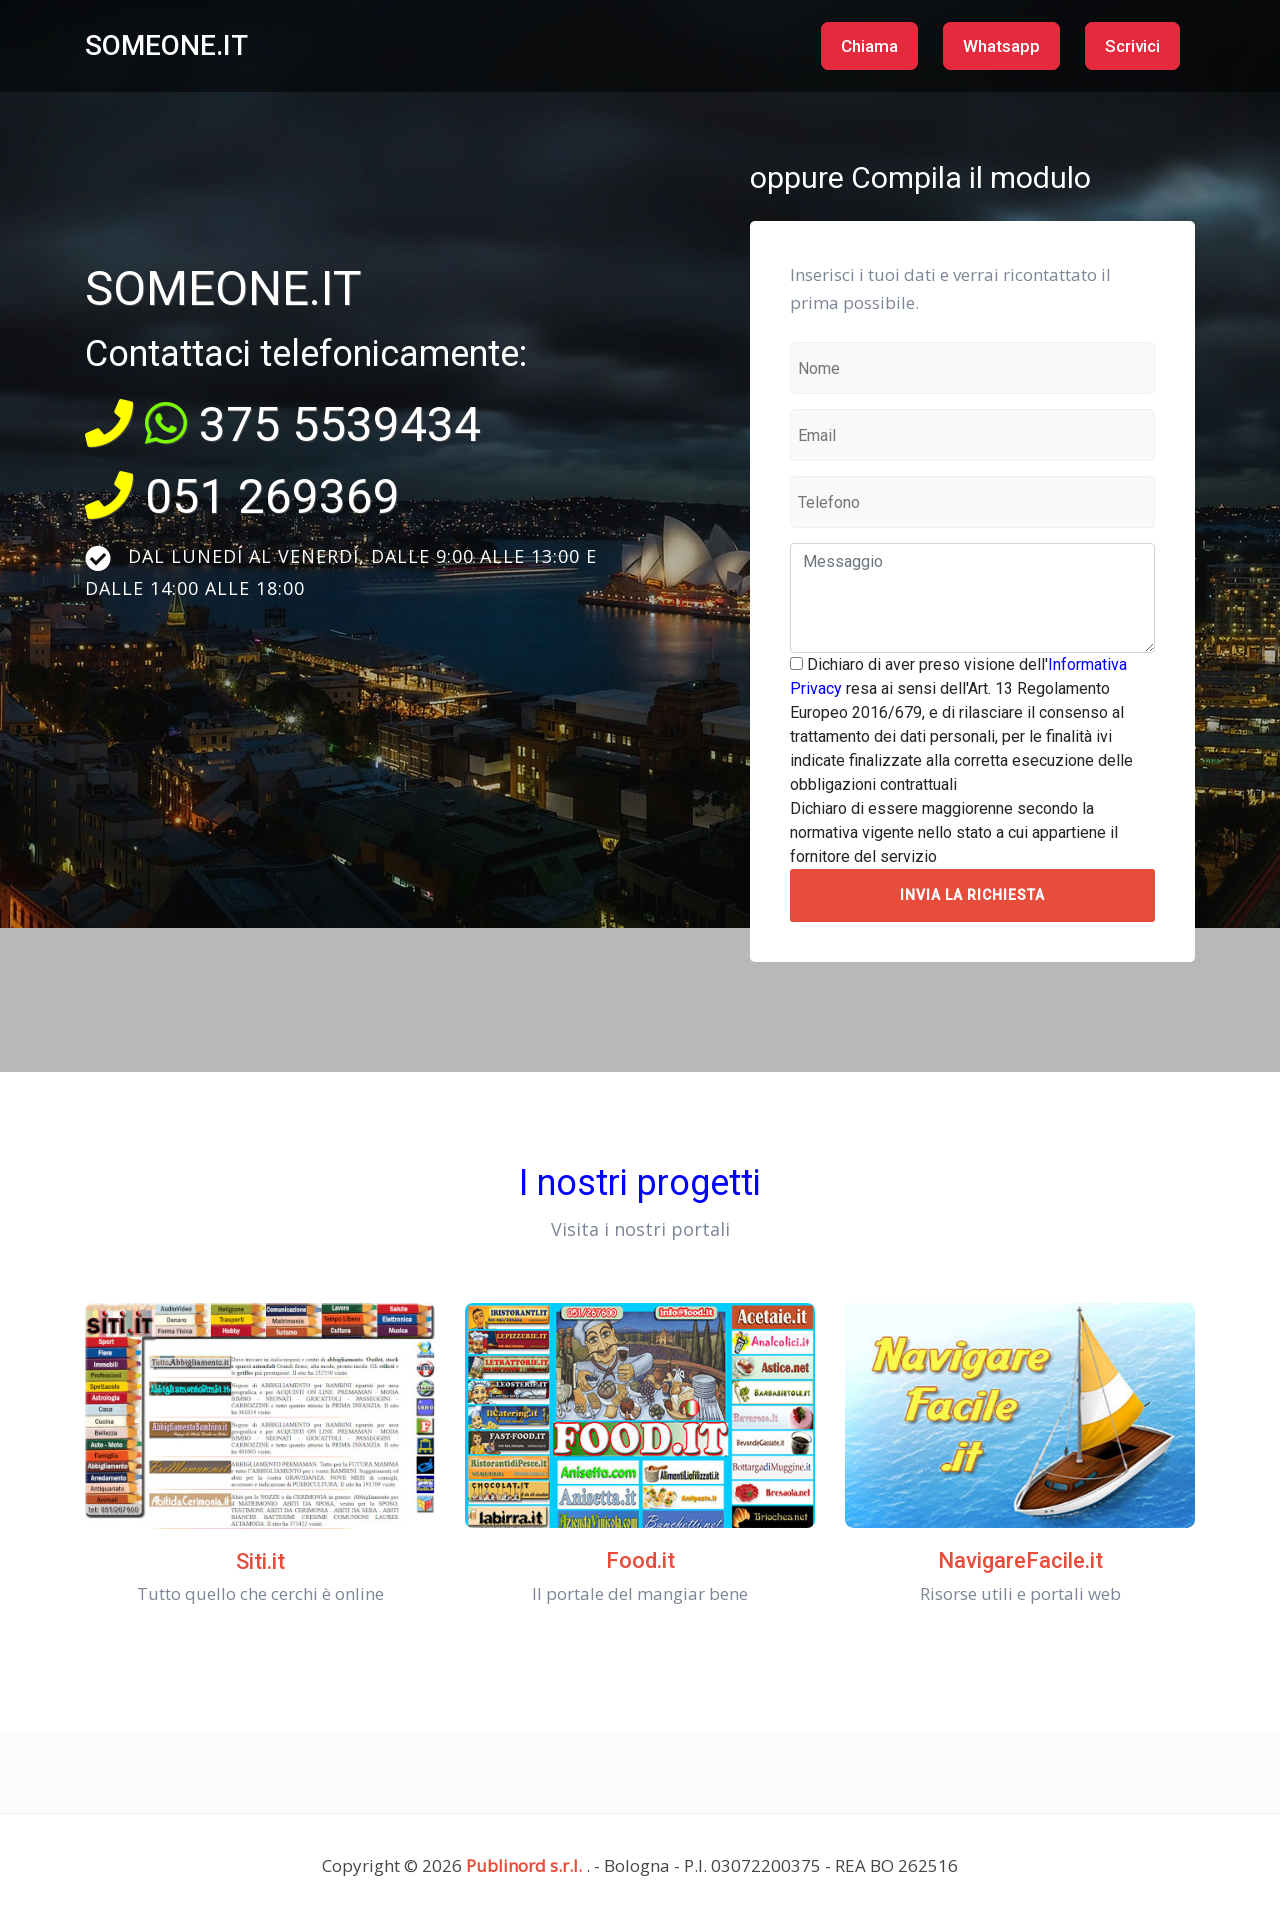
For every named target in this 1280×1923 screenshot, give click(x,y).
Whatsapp (1001, 46)
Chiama (869, 46)
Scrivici (1132, 46)
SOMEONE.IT (166, 45)
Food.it (640, 1560)
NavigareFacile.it (1020, 1560)
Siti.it (260, 1561)
